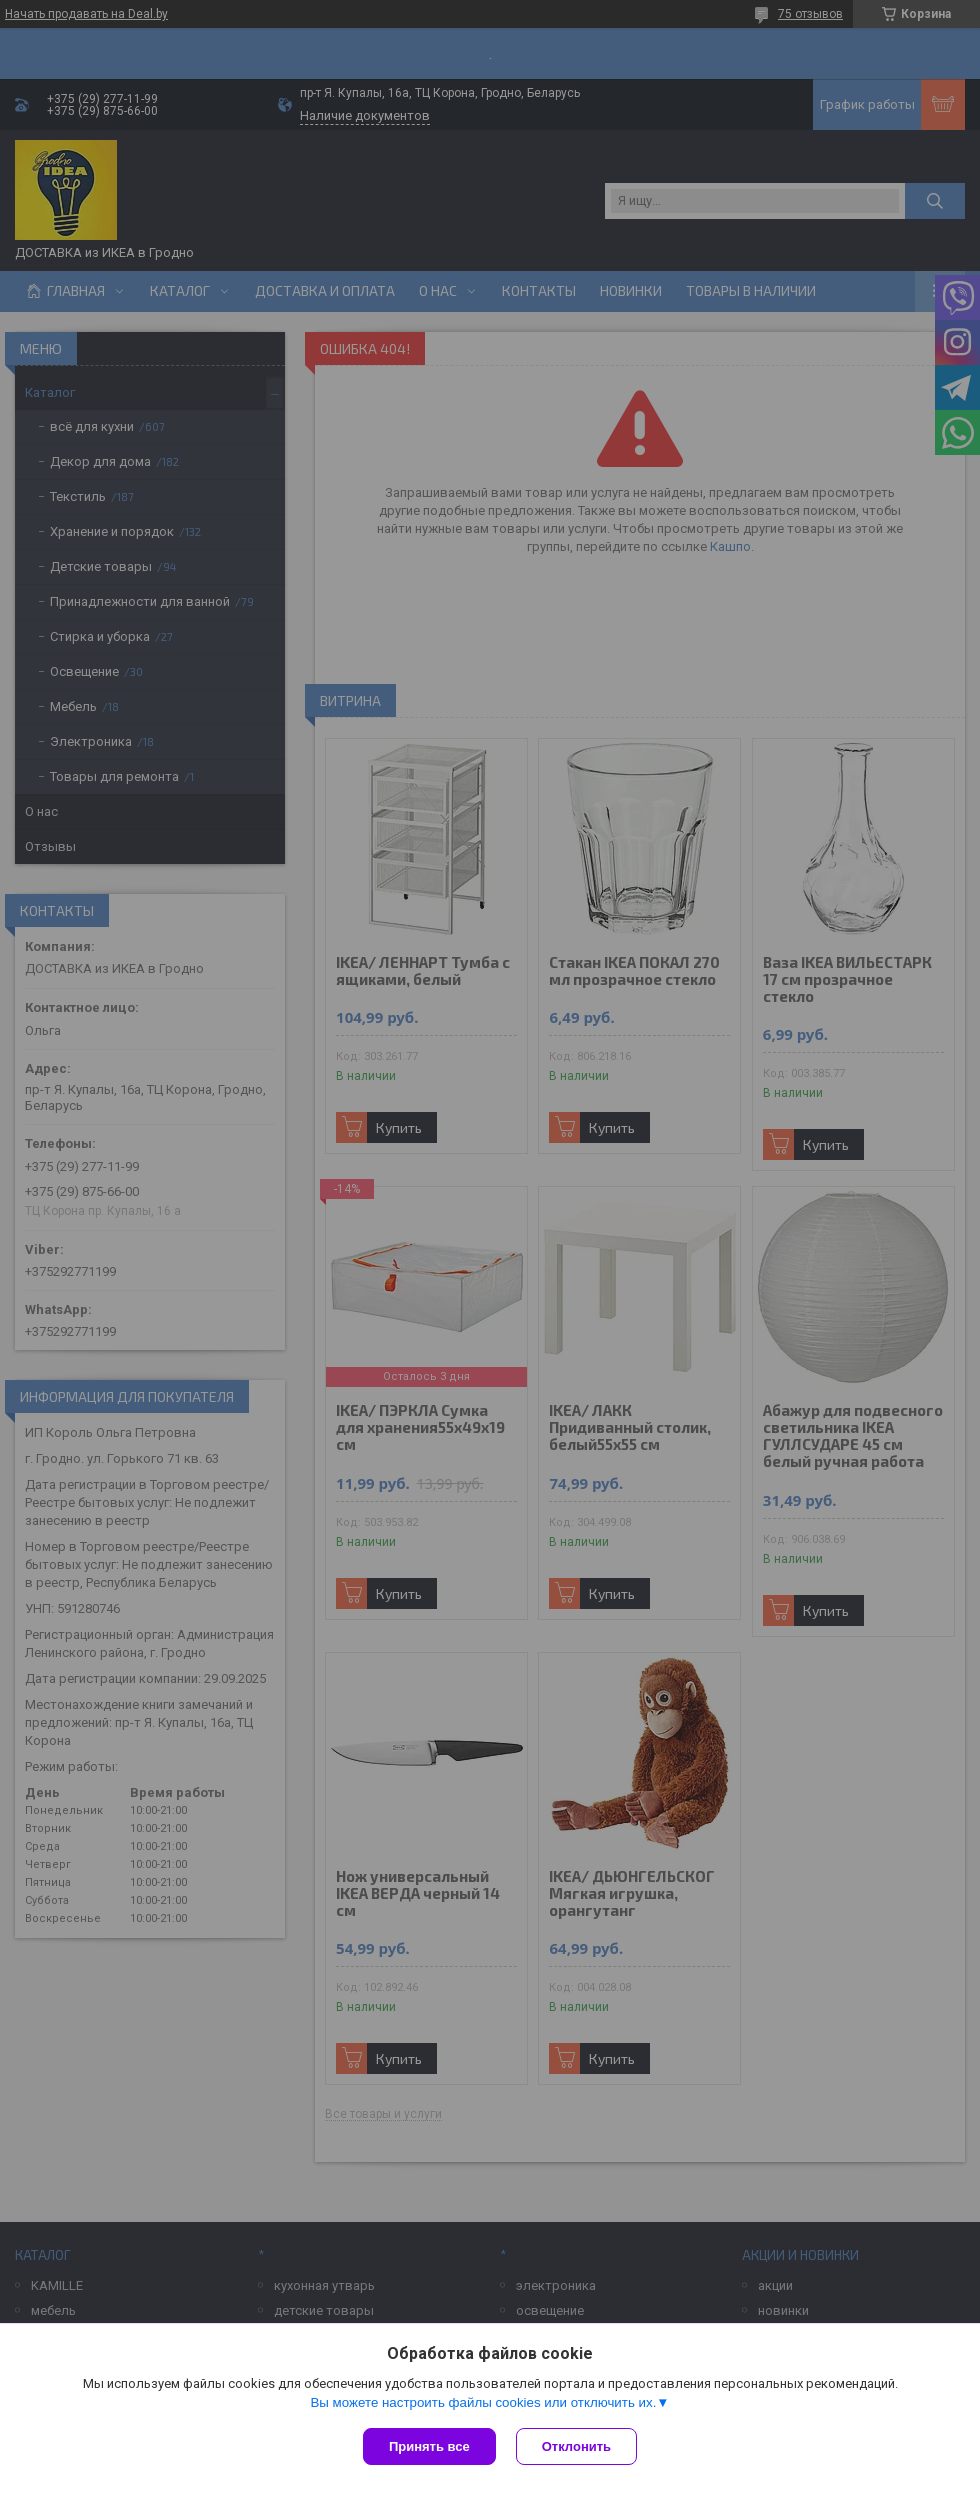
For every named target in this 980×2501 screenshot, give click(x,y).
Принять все (429, 2446)
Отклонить (576, 2446)
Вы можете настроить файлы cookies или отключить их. (483, 2402)
